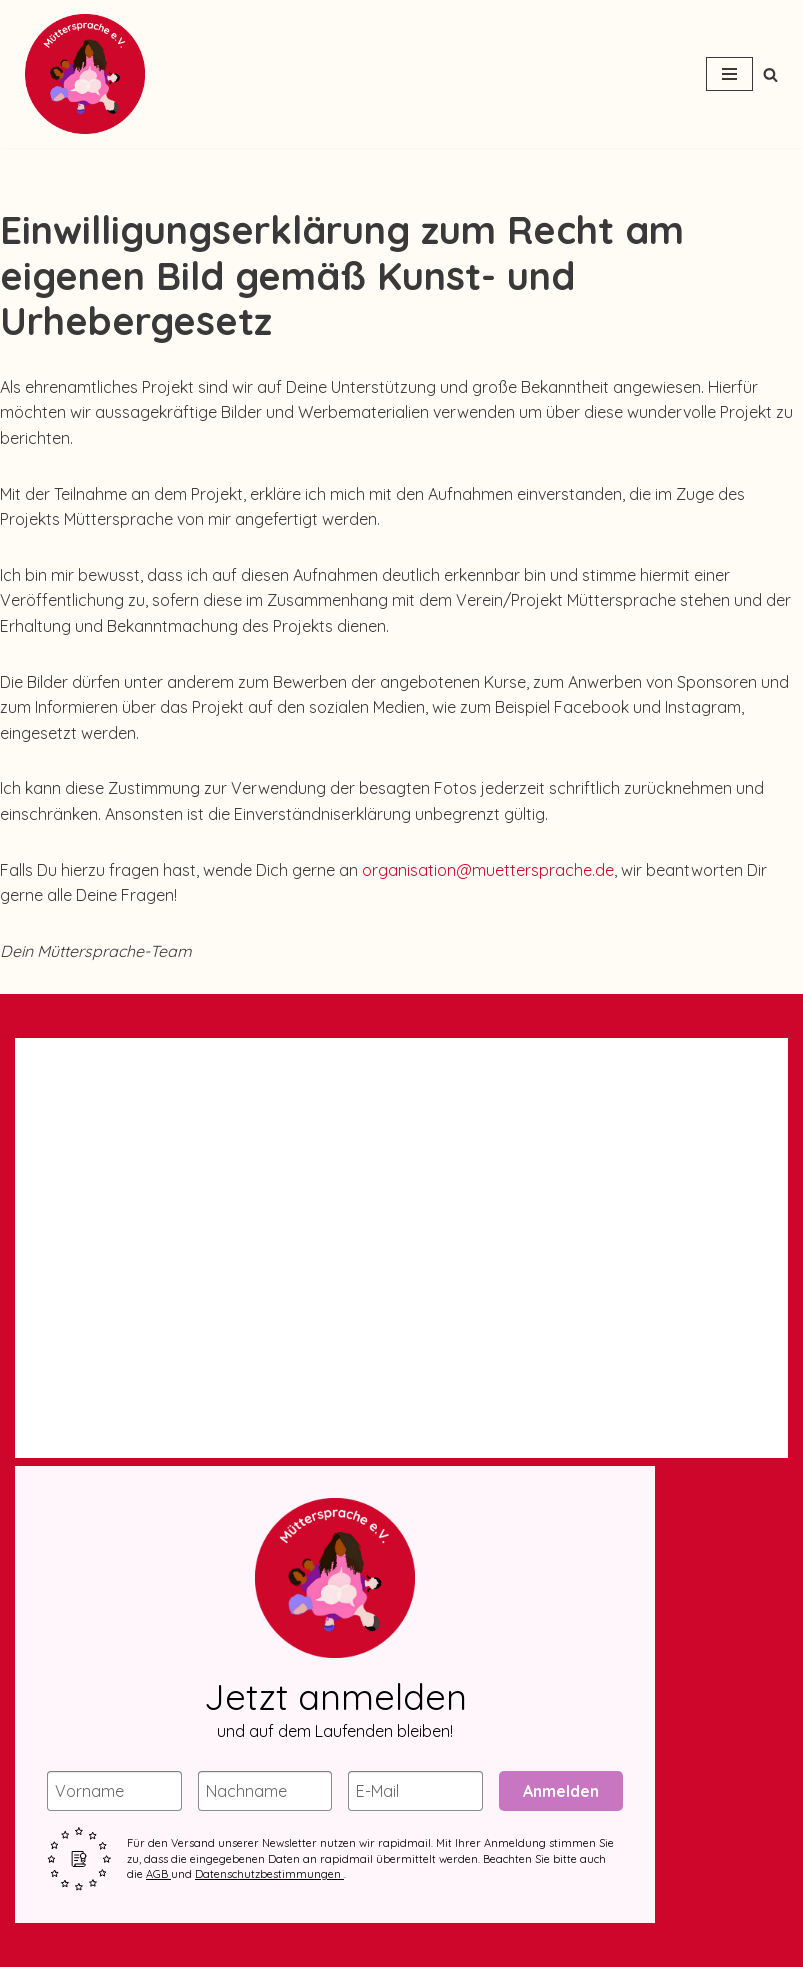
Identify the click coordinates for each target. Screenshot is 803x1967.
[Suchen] (770, 74)
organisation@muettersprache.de (488, 870)
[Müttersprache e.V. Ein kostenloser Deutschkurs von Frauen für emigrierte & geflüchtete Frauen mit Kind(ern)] (80, 74)
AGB (158, 1874)
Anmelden (561, 1791)
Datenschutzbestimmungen (269, 1874)
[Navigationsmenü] (729, 74)
